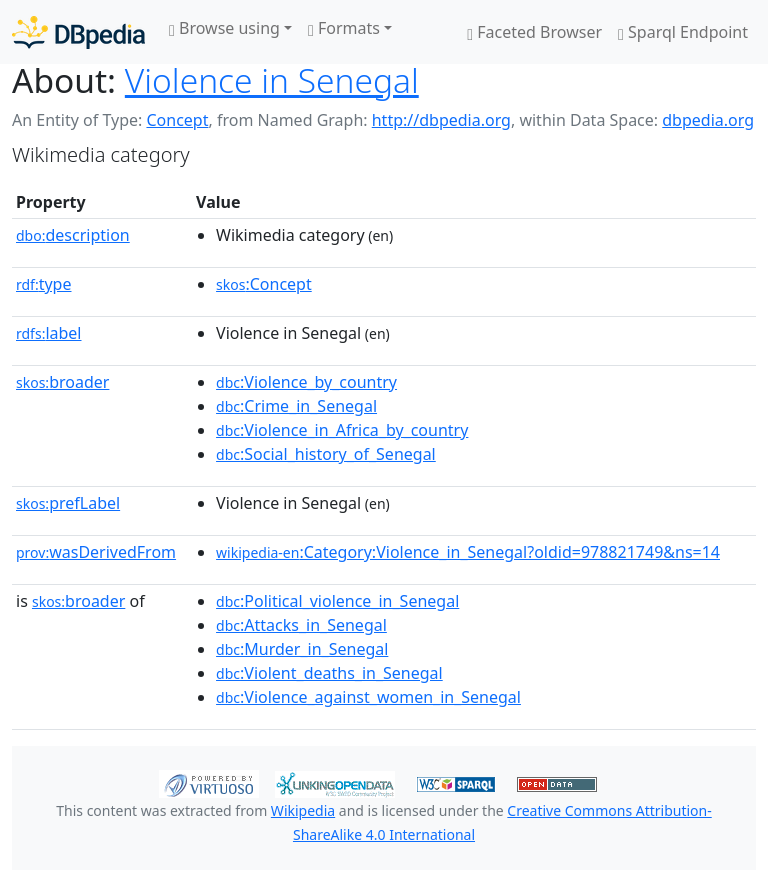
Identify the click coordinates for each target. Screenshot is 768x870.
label (49, 333)
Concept (177, 120)
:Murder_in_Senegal (302, 649)
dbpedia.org (708, 120)
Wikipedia (303, 810)
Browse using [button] (224, 28)
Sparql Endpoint (683, 32)
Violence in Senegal (272, 80)
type (44, 284)
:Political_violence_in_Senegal (337, 601)
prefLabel (68, 503)
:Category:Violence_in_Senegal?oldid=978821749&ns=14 (468, 552)
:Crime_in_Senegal (296, 406)
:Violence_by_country (306, 382)
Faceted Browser (534, 32)
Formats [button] (344, 28)
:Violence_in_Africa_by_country (342, 430)
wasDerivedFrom (96, 552)
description (73, 235)
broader (62, 382)
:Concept (264, 284)
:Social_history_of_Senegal (326, 454)
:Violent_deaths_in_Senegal (329, 673)
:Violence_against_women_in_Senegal (368, 697)
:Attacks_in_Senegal (301, 625)
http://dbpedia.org (441, 120)
